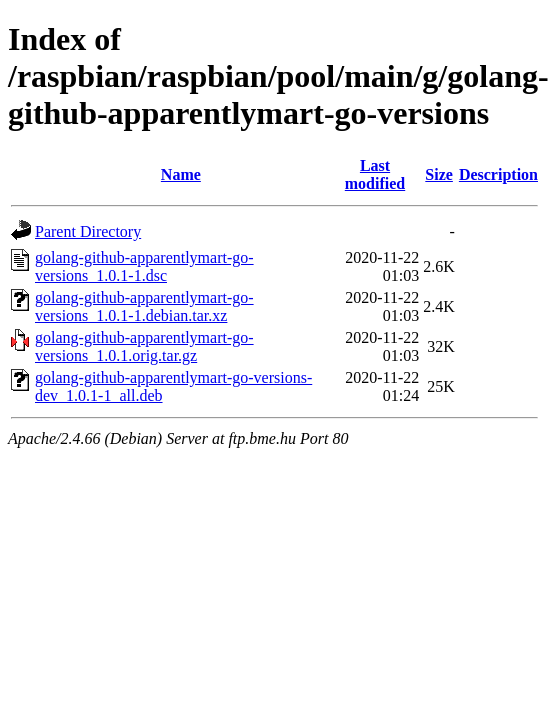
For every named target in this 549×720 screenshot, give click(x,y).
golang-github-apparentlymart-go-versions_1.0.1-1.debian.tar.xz (144, 306)
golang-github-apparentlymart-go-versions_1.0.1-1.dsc (144, 266)
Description (498, 174)
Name (181, 174)
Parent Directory (88, 231)
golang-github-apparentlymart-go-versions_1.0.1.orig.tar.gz (144, 346)
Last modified (375, 174)
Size (439, 174)
